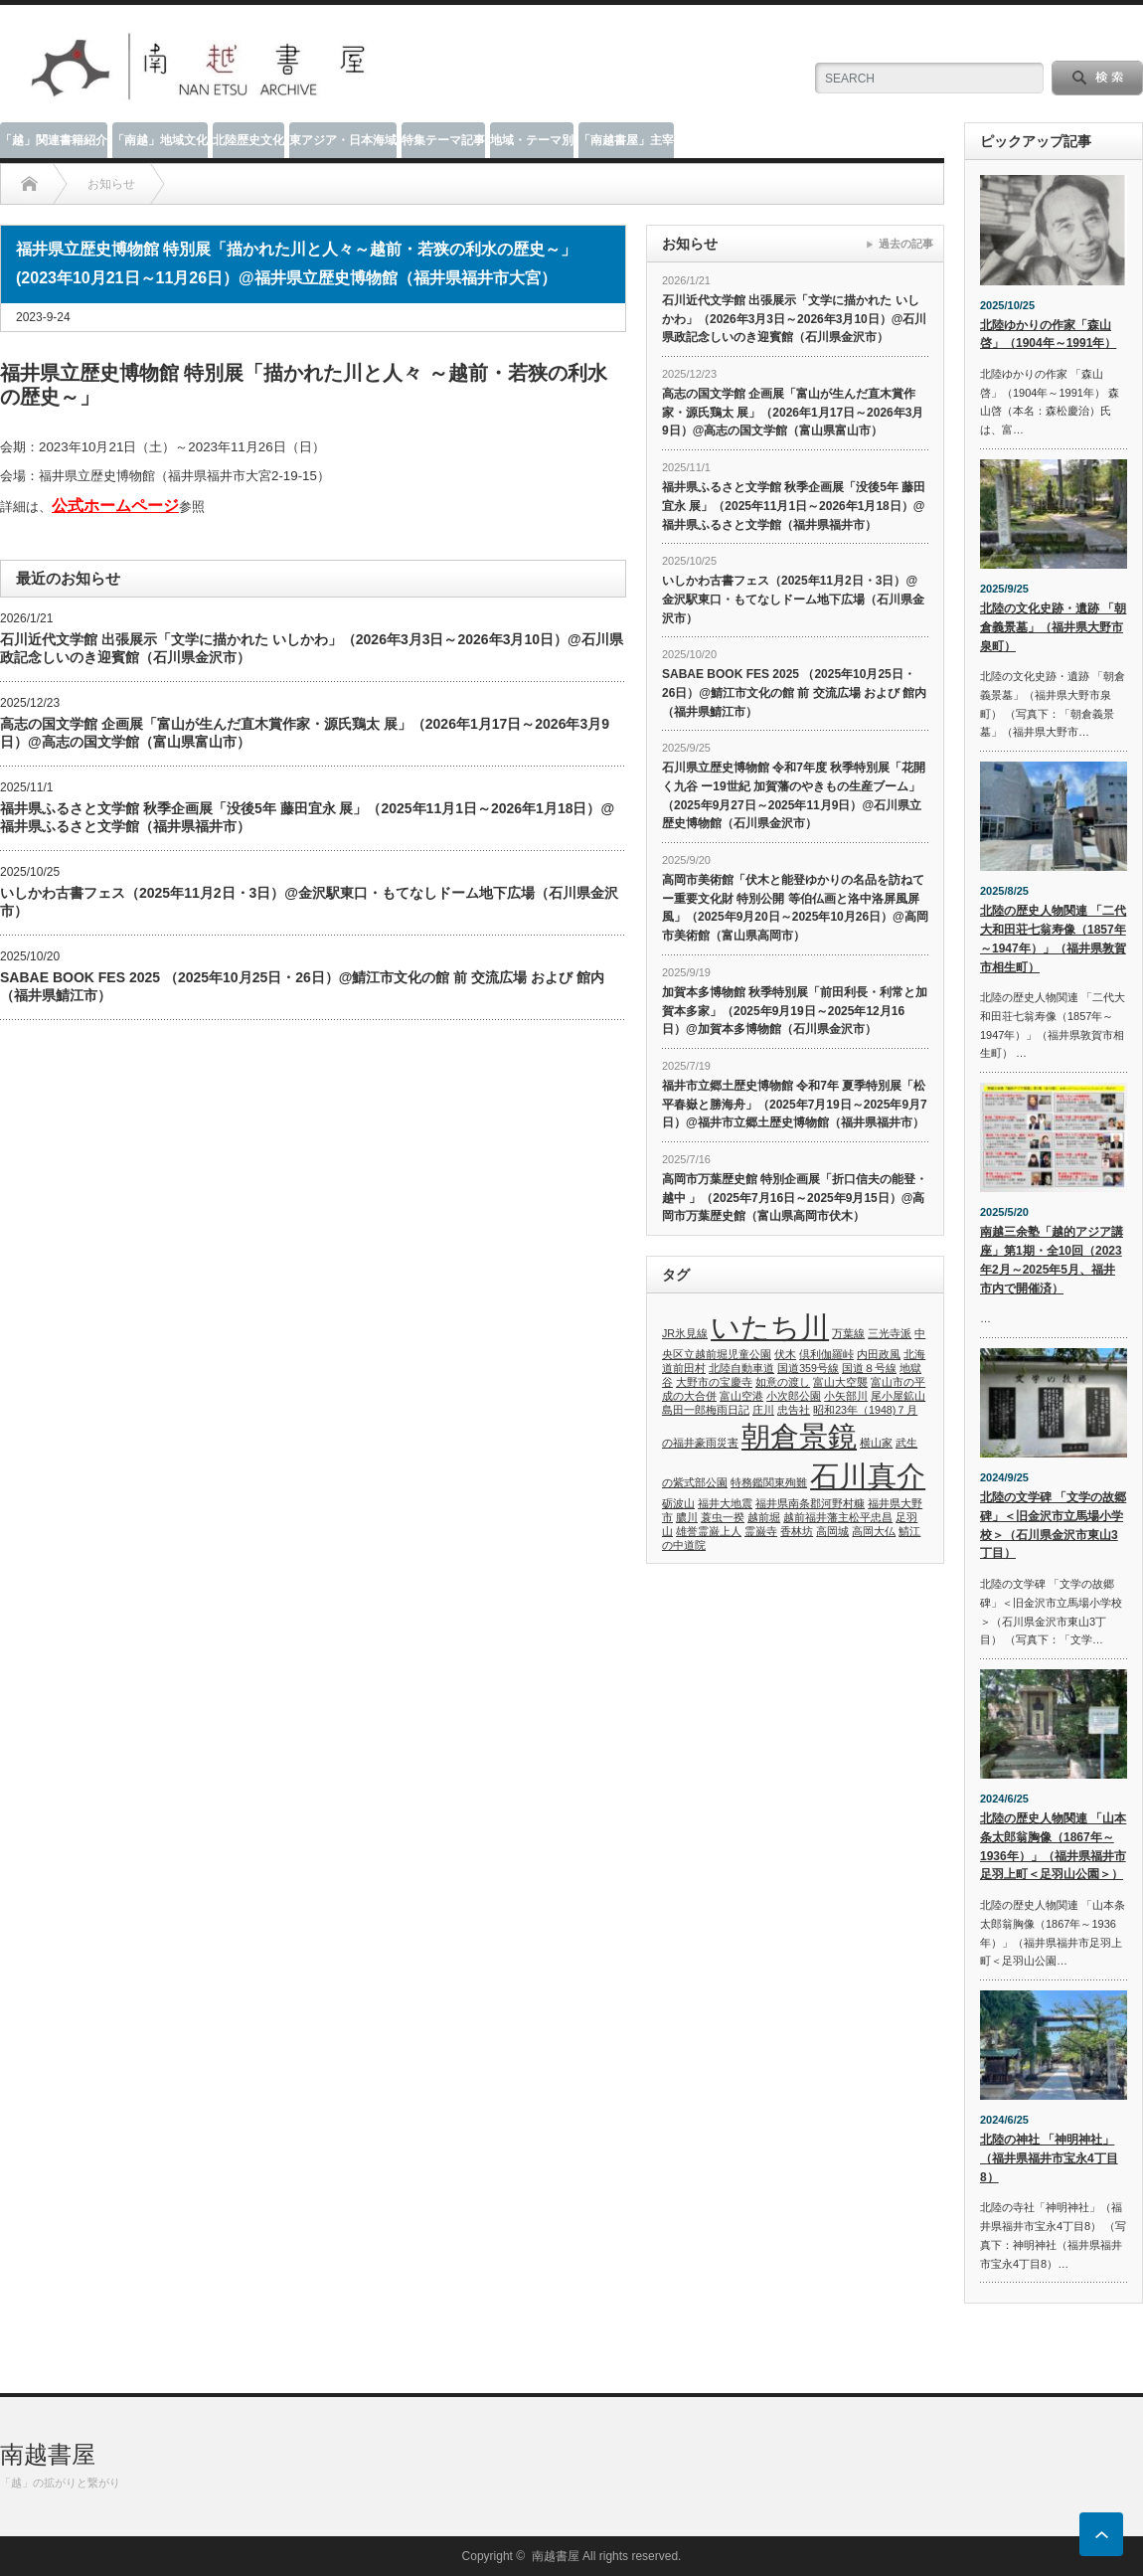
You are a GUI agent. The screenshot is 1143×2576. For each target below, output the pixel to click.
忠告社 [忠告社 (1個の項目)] (793, 1410)
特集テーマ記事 (443, 140)
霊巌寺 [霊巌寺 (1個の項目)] (760, 1531)
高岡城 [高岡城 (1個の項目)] (832, 1531)
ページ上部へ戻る (1101, 2534)
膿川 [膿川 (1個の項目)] (687, 1517)
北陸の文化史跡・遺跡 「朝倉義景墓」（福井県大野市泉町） (1053, 626)
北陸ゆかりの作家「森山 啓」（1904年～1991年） (1048, 334)
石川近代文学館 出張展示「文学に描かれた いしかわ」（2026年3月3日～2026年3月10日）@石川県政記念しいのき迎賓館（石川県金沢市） (311, 648)
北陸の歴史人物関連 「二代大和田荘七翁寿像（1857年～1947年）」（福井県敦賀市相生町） (1053, 938)
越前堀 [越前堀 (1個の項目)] (763, 1517)
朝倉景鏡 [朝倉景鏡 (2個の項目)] (799, 1436)
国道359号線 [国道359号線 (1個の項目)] (808, 1368)
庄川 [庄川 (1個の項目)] (763, 1410)
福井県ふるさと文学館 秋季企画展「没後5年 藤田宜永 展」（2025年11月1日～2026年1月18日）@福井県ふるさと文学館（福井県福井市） (307, 817)
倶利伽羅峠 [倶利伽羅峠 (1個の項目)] (826, 1354)
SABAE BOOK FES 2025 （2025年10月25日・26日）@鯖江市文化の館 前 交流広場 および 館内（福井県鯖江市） (302, 986)
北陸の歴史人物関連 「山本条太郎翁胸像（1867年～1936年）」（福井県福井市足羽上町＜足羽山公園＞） (1053, 1846)
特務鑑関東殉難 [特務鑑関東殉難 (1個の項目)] (769, 1482)
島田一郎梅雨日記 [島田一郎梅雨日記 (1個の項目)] (705, 1410)
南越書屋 (47, 2454)
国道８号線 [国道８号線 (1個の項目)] (869, 1368)
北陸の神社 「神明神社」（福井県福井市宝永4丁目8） (1049, 2158)
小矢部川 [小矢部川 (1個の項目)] (846, 1396)
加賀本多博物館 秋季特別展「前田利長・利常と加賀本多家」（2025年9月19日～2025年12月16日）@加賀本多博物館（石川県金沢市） (794, 1010)
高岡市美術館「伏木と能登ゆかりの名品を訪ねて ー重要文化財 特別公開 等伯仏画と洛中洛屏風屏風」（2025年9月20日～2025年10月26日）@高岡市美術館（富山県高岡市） (795, 908)
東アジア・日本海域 (343, 140)
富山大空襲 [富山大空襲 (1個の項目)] (840, 1382)
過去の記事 (906, 244)
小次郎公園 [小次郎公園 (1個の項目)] (793, 1396)
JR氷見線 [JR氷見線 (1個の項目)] (685, 1333)
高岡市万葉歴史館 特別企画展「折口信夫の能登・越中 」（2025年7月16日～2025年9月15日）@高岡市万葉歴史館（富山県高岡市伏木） (794, 1197)
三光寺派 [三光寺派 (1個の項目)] (889, 1333)
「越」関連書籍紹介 (53, 140)
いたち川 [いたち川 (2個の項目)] (770, 1326)
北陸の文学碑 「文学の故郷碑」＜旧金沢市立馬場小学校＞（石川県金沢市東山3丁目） (1053, 1525)
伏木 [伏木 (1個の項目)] (785, 1354)
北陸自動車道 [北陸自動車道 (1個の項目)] (741, 1368)
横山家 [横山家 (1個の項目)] (876, 1443)
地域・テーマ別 (531, 140)
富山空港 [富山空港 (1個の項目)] (741, 1396)
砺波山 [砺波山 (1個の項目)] (678, 1503)
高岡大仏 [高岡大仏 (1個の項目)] (874, 1531)
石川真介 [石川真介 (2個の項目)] (867, 1476)
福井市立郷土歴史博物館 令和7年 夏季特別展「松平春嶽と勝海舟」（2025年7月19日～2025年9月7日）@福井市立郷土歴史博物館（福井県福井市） (794, 1104)
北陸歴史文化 (248, 140)
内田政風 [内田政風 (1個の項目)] (878, 1354)
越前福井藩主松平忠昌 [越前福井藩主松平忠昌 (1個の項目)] (838, 1517)
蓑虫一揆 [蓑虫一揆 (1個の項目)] (722, 1517)
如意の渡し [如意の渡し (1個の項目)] (782, 1382)
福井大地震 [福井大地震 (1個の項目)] (725, 1503)
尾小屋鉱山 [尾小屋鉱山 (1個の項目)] (898, 1396)
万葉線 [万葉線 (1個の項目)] (848, 1333)
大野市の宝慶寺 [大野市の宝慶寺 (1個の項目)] (714, 1382)
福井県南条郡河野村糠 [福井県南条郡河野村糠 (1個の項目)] (810, 1503)
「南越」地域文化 (160, 140)
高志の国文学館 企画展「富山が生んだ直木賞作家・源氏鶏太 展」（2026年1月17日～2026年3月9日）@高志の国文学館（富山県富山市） (304, 733)
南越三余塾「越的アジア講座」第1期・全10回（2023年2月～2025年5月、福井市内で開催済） (1051, 1259)
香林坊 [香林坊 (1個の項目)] (796, 1531)
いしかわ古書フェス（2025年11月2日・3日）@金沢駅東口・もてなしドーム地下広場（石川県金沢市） (309, 902)
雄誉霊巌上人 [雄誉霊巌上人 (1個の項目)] (708, 1531)
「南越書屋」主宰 (626, 140)
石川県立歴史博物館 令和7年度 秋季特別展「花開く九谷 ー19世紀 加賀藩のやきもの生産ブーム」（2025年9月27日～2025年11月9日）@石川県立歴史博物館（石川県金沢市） (793, 795)
